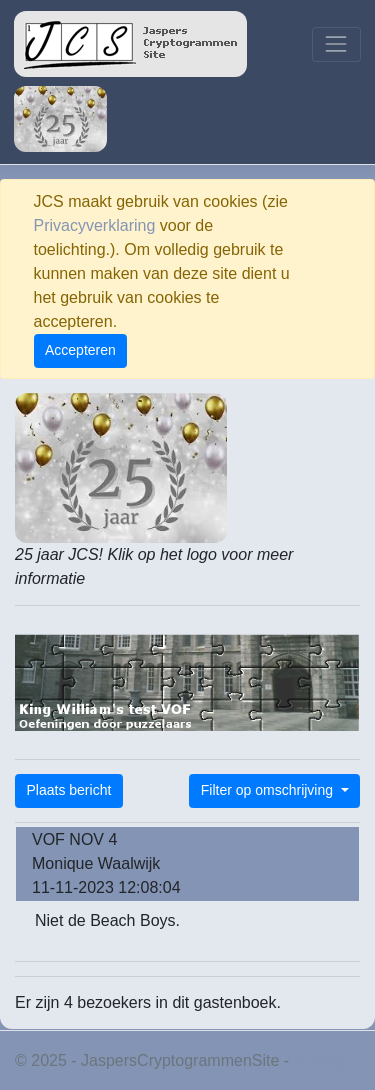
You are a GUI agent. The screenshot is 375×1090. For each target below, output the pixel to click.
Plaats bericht (69, 790)
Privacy (320, 1060)
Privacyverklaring (95, 225)
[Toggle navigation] (336, 44)
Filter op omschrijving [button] (269, 790)
